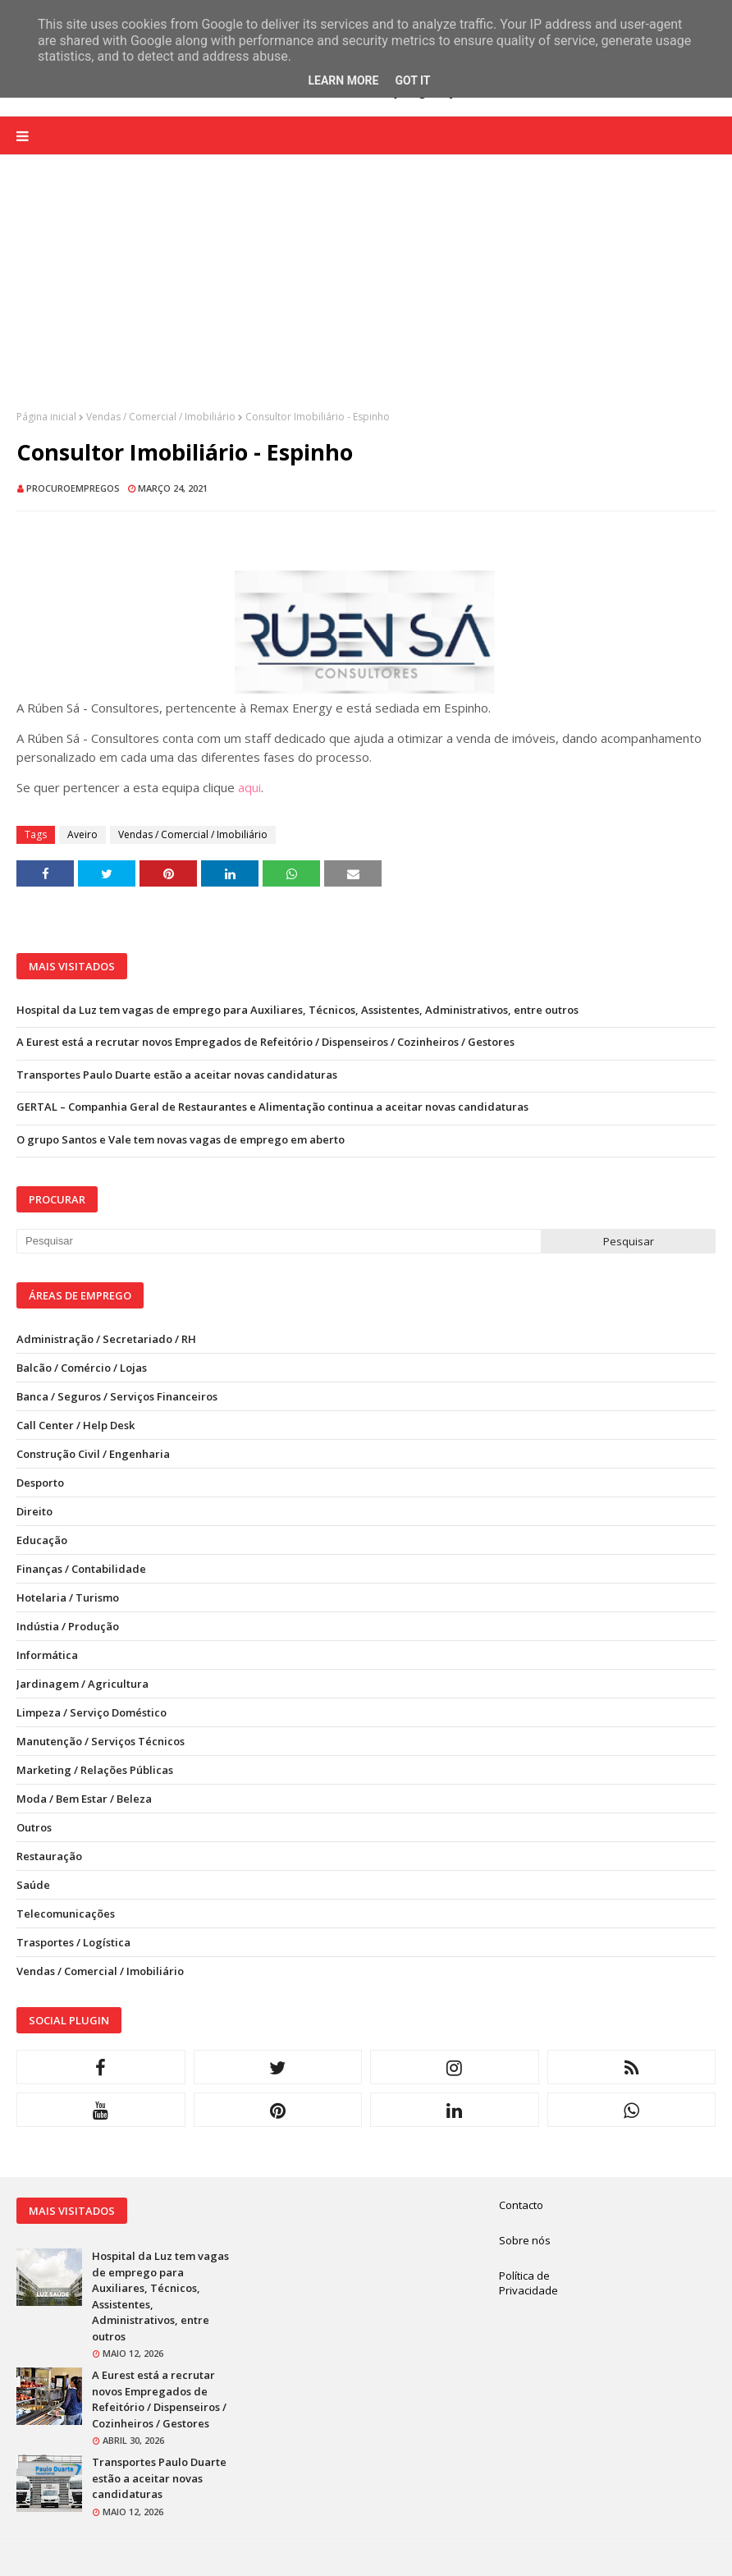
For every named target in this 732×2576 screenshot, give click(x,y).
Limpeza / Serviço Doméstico (91, 1712)
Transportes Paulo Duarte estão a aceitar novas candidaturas (176, 1074)
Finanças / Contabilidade (81, 1568)
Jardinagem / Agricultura (82, 1683)
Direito (34, 1511)
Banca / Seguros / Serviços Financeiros (116, 1396)
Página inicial (46, 417)
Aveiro (82, 834)
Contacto (521, 2205)
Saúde (33, 1884)
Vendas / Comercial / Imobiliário (161, 417)
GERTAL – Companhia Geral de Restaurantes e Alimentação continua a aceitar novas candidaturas (272, 1106)
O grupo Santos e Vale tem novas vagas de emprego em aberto (180, 1139)
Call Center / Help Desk (75, 1425)
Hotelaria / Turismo (67, 1597)
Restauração (49, 1856)
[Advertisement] (366, 295)
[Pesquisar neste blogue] (278, 1241)
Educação (41, 1540)
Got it (412, 80)
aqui (249, 787)
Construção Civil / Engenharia (93, 1453)
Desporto (40, 1482)
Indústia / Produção (67, 1626)
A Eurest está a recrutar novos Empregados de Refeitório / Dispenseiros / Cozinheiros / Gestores (265, 1041)
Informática (47, 1655)
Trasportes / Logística (73, 1942)
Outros (34, 1827)
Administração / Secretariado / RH (106, 1339)
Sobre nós (525, 2240)
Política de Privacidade (528, 2283)
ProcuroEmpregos (73, 488)
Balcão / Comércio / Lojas (81, 1367)
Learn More (343, 80)
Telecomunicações (65, 1913)
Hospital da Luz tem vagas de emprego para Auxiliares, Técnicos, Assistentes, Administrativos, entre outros (297, 1009)
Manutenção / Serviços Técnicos (100, 1741)
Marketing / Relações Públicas (94, 1769)
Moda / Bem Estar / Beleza (84, 1798)
